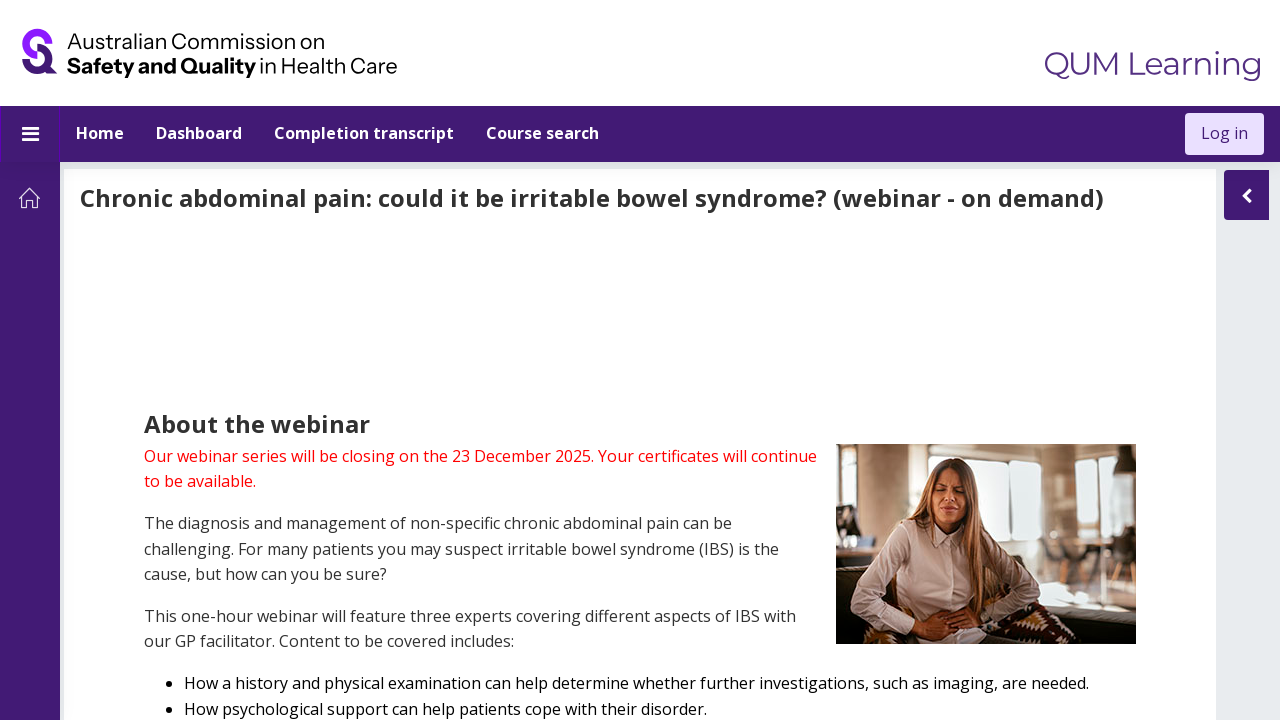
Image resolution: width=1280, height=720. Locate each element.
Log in (1224, 133)
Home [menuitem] (100, 133)
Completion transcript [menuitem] (364, 133)
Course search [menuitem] (542, 133)
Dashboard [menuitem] (199, 133)
